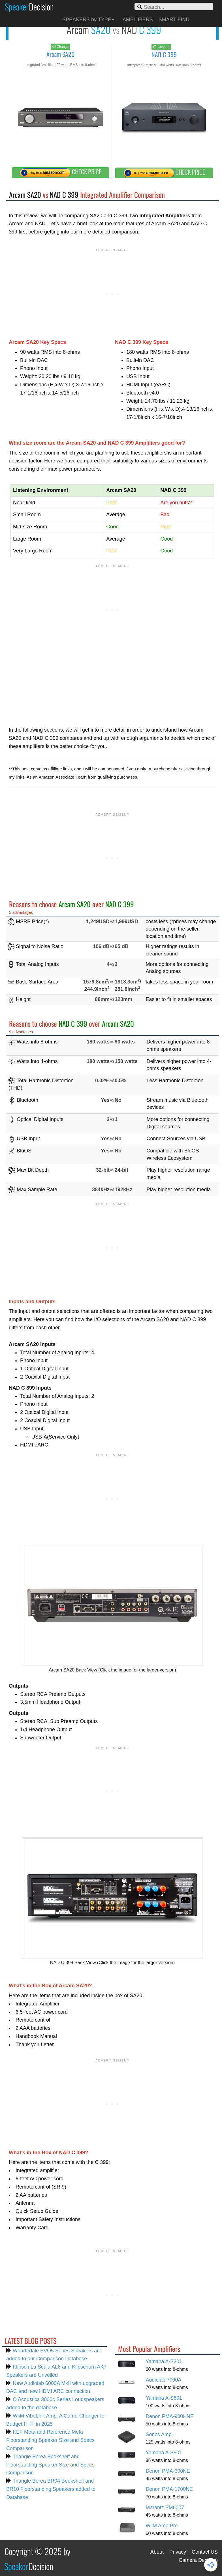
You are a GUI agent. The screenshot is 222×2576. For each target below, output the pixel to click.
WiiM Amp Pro (162, 2525)
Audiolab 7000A (164, 2380)
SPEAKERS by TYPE (88, 19)
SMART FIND (174, 19)
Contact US (205, 2552)
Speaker (29, 6)
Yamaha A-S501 (164, 2452)
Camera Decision (198, 2560)
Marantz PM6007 (165, 2507)
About (157, 2552)
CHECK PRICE (60, 172)
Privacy (177, 2552)
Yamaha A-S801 (164, 2398)
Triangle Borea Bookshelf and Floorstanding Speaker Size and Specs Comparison (50, 2465)
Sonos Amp (159, 2434)
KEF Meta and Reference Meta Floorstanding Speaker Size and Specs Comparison (50, 2440)
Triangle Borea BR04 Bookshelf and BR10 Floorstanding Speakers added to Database (50, 2489)
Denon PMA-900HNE (170, 2416)
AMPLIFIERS (138, 19)
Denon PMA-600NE (168, 2471)
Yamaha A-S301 (164, 2361)
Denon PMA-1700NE (169, 2489)
